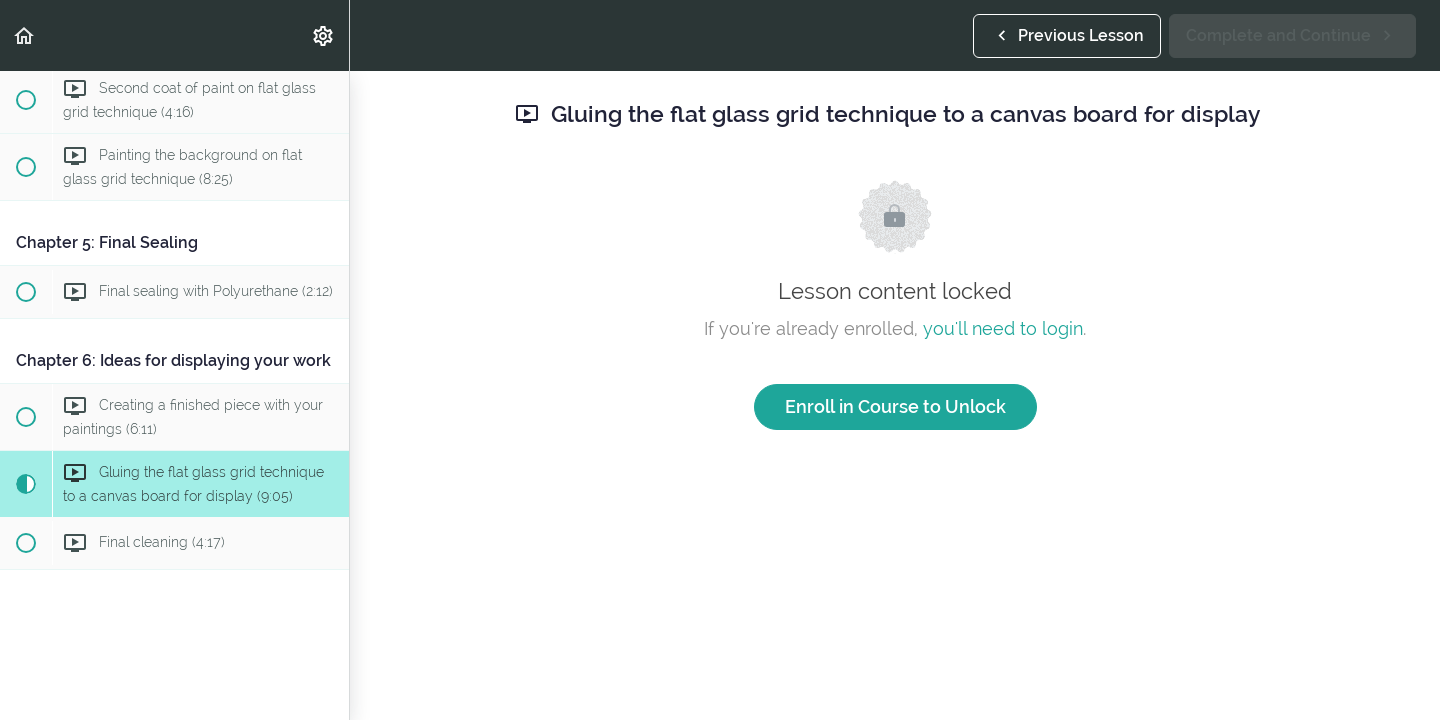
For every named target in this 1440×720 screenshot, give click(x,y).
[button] (25, 35)
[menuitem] (324, 35)
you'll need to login (1003, 328)
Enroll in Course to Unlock (895, 406)
